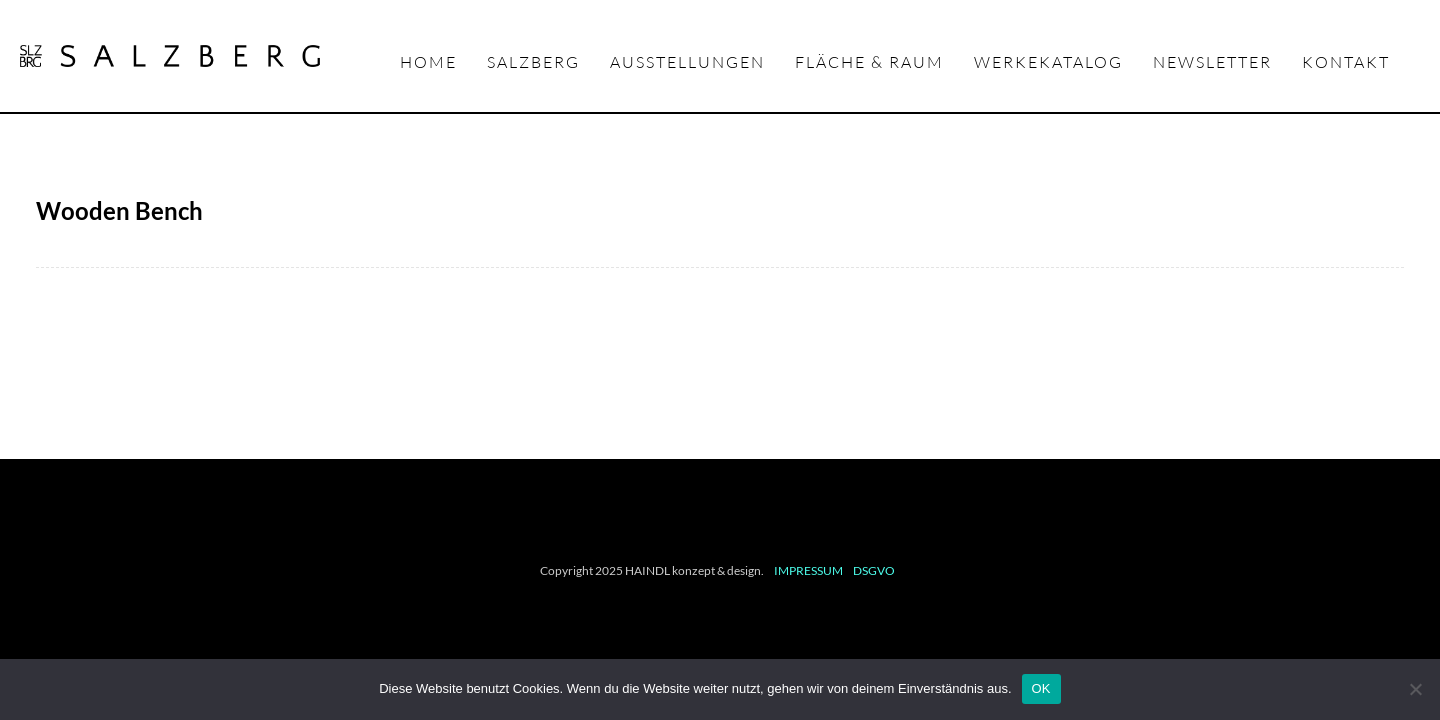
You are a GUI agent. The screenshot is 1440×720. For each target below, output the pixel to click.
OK (1041, 688)
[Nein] (1415, 689)
